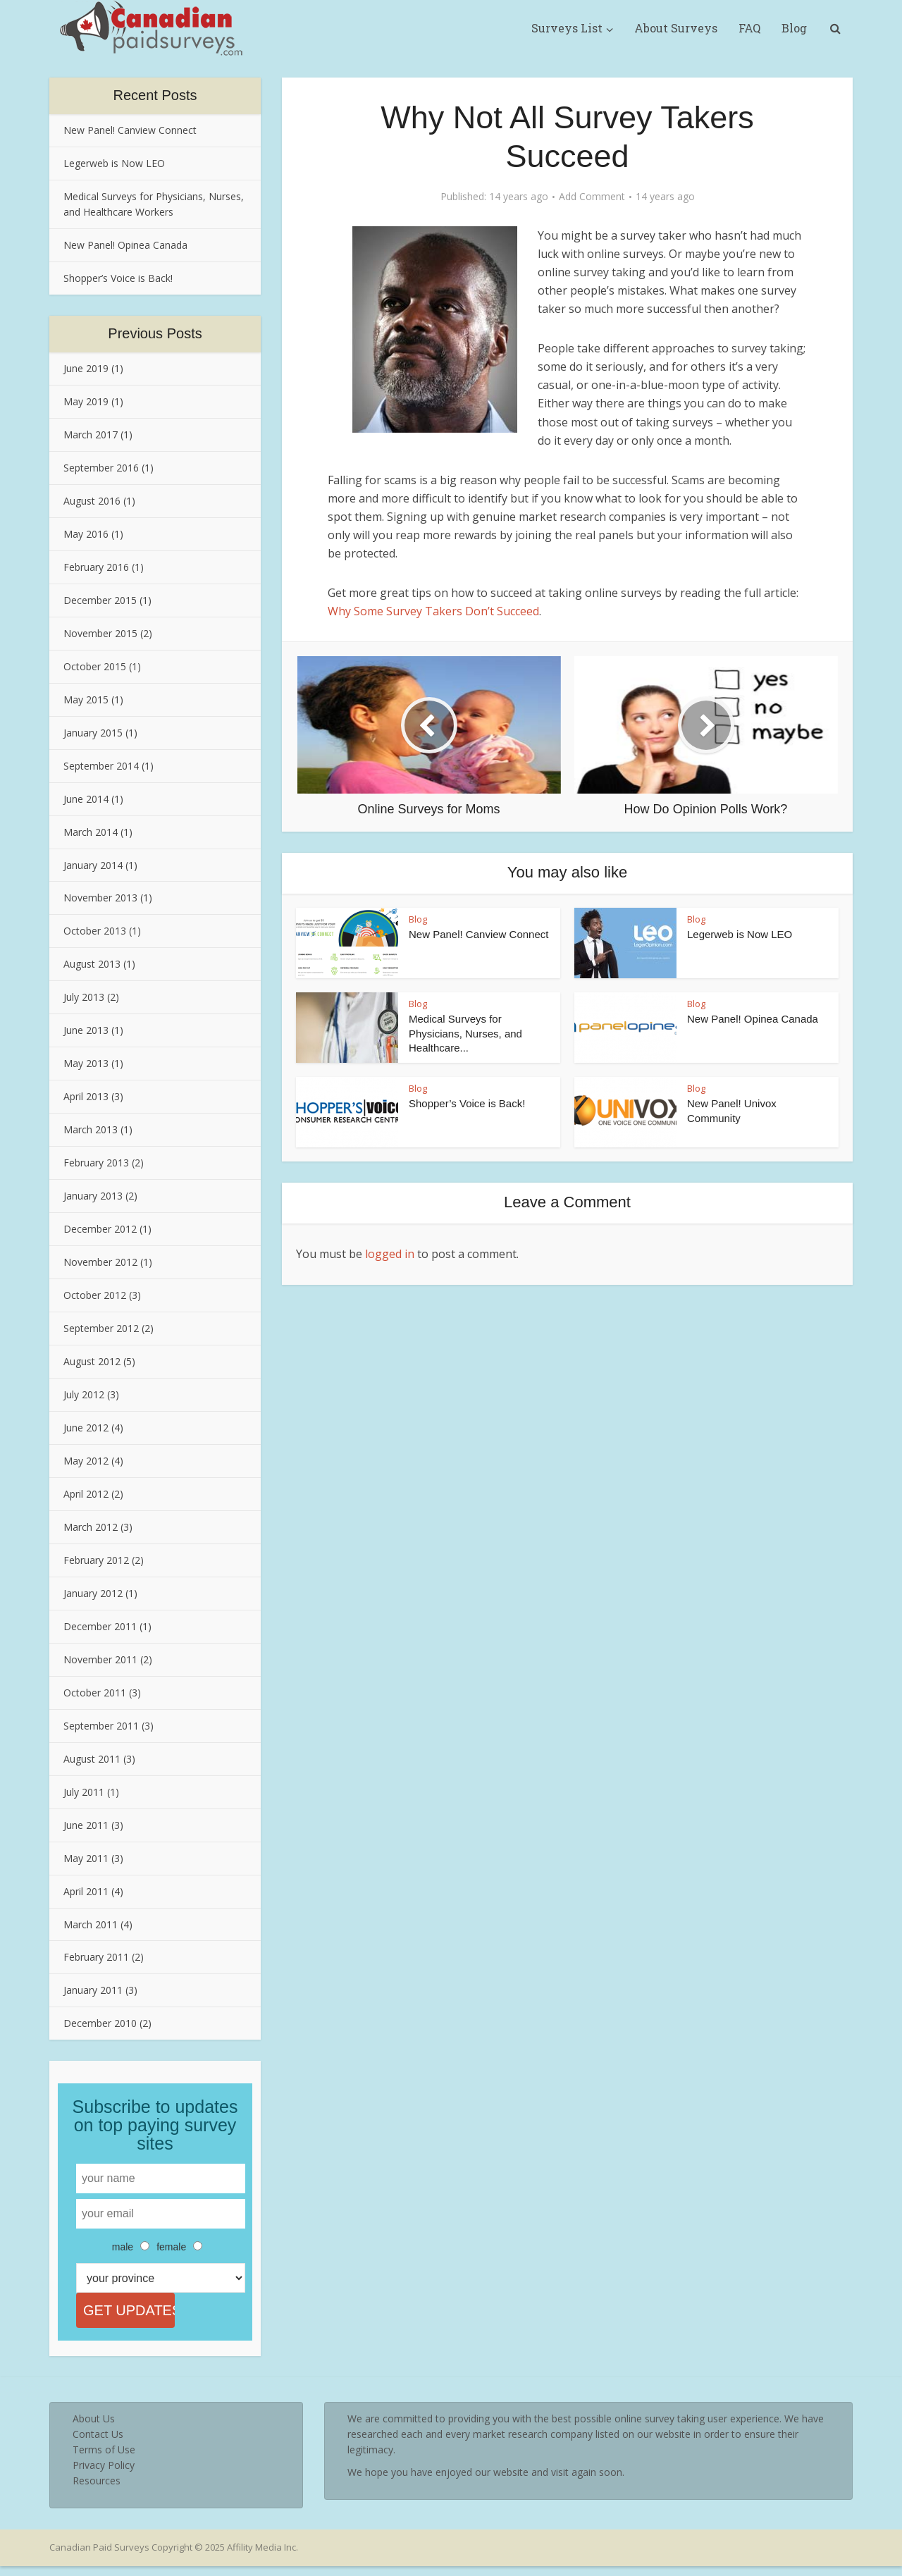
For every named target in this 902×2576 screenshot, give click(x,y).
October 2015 (94, 666)
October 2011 (94, 1692)
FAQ (749, 27)
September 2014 (101, 765)
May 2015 (86, 699)
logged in (389, 1254)
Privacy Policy (104, 2475)
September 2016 (101, 467)
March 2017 (90, 434)
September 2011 (101, 1725)
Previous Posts (155, 333)
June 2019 (86, 368)
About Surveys (675, 27)
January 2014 (93, 865)
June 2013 (86, 1030)
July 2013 (83, 997)
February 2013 (96, 1162)
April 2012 (86, 1493)
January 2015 (93, 732)
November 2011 (100, 1659)
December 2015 (100, 600)
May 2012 (86, 1460)
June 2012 (86, 1427)
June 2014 (86, 799)
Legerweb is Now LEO (114, 163)
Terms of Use (104, 2459)
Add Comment (592, 196)
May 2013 (86, 1063)
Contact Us (98, 2444)
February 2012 (96, 1560)
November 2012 (100, 1262)
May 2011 (86, 1858)
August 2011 (92, 1758)
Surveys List (567, 27)
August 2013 (92, 963)
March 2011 (90, 1924)
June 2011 (86, 1825)
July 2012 (83, 1394)
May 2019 (86, 401)
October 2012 (94, 1295)
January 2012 (93, 1593)
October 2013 (94, 930)
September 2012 (101, 1328)
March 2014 (90, 832)
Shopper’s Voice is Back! (118, 278)
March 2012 (90, 1527)
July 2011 (83, 1792)
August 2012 (92, 1361)
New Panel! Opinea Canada (125, 245)
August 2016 (92, 500)
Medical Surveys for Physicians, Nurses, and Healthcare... (465, 1033)
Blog (794, 27)
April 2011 (86, 1891)
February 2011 (96, 1957)
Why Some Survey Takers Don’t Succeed (433, 611)
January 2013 (93, 1195)
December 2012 (100, 1228)
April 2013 (86, 1096)
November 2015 (100, 633)
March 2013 (90, 1129)
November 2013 (100, 897)
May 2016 (86, 534)
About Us (94, 2428)
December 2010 (100, 2023)
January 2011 (93, 1990)
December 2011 (100, 1626)
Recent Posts (155, 95)
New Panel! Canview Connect (130, 130)
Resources (97, 2490)
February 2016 (96, 567)
